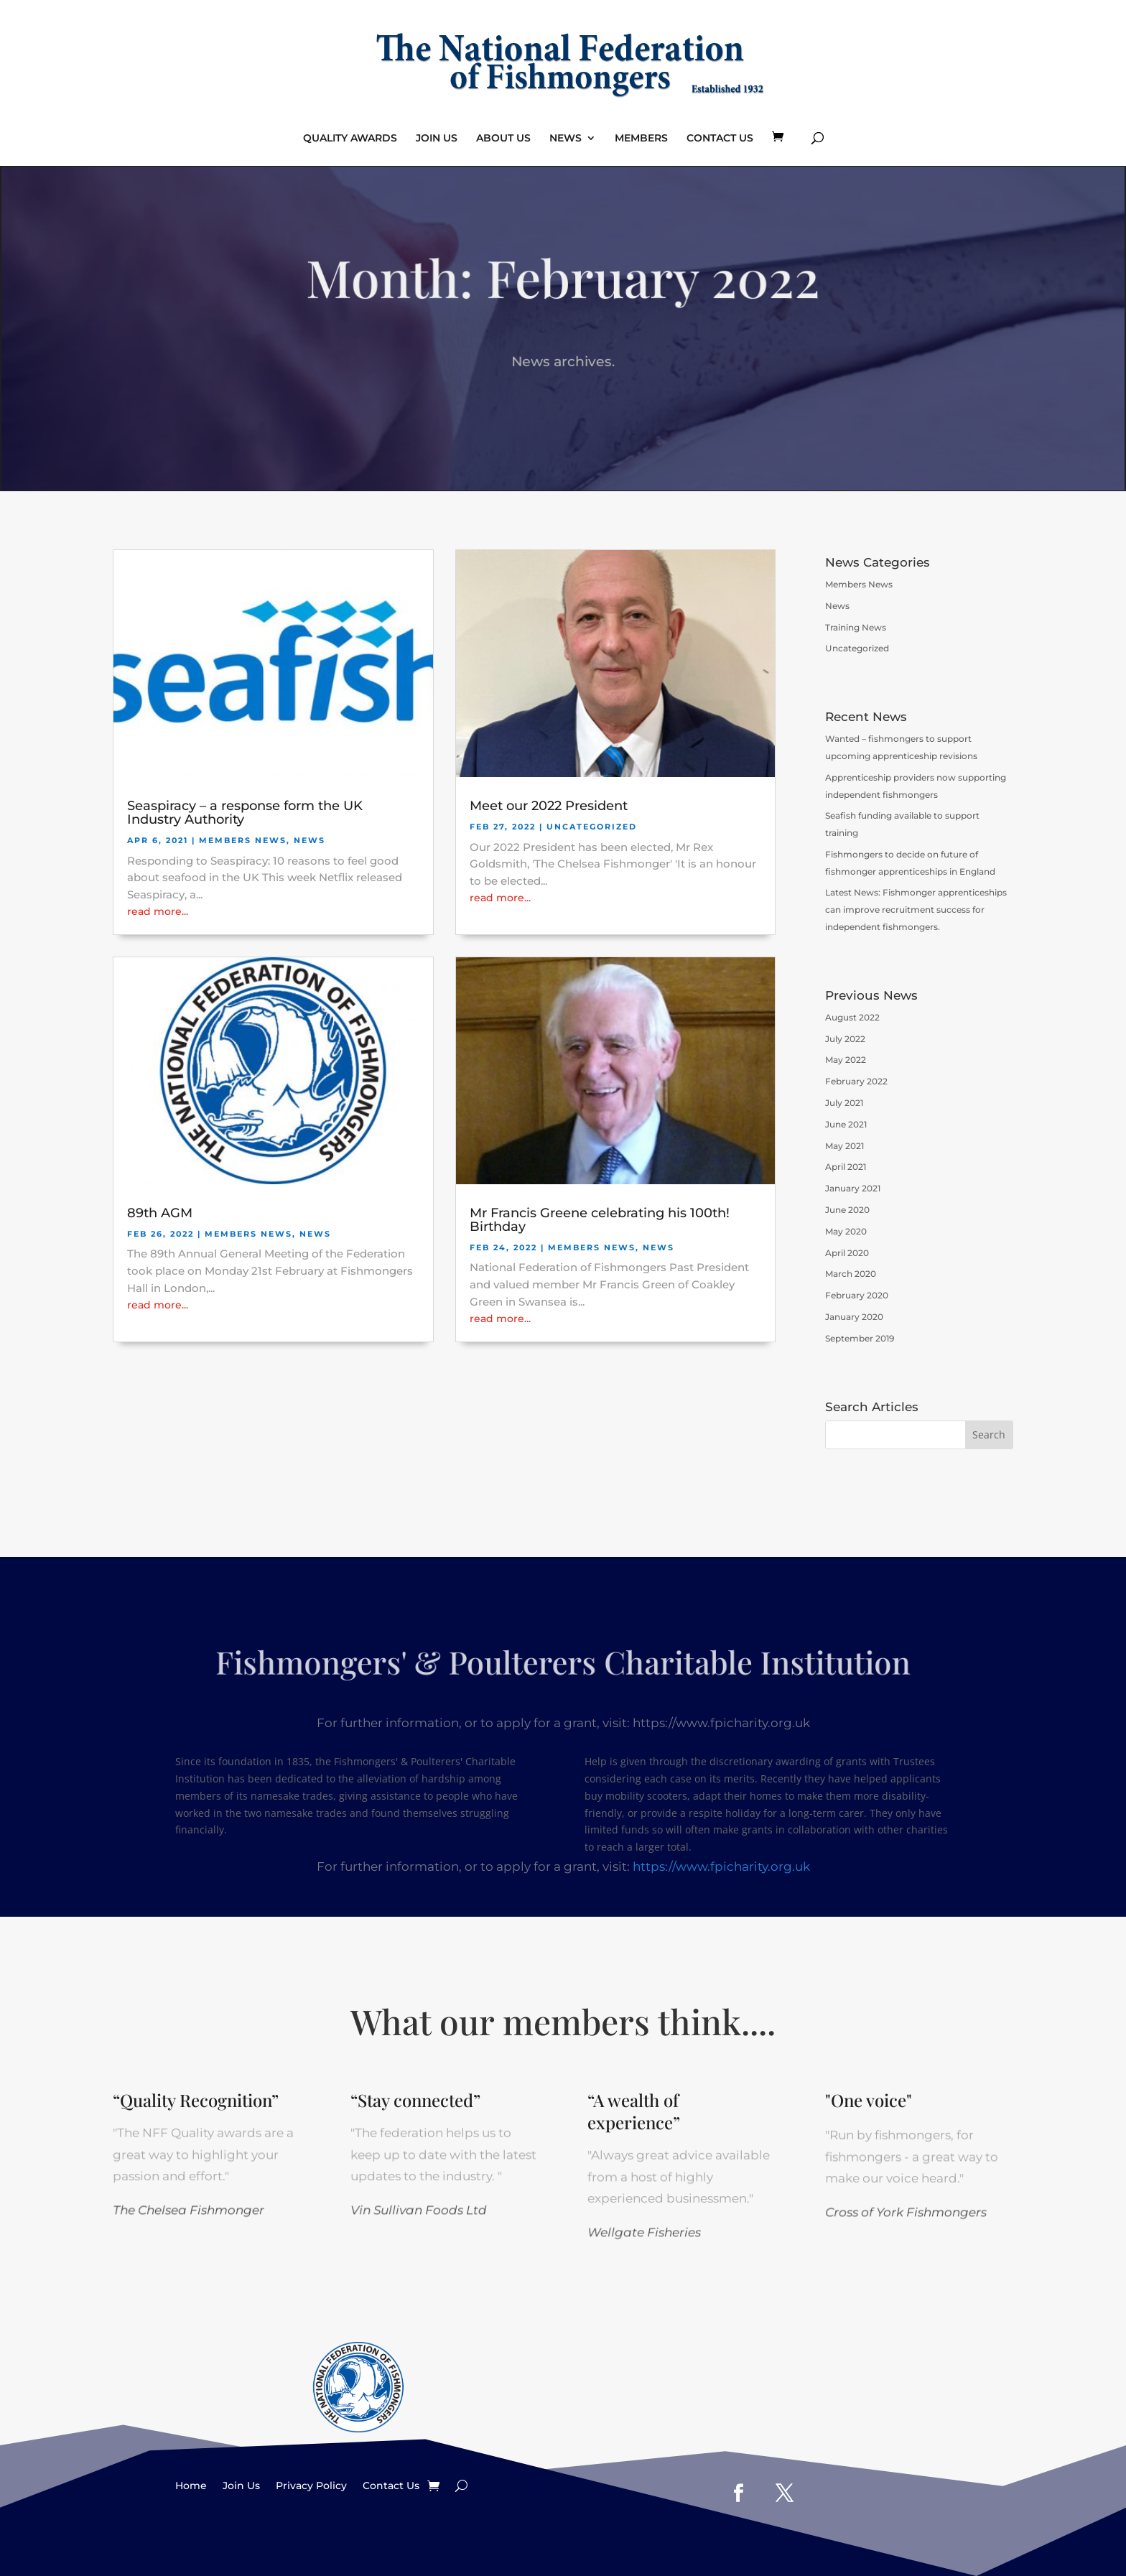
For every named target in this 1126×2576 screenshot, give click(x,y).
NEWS (565, 138)
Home (191, 2485)
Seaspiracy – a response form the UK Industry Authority (245, 812)
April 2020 (847, 1252)
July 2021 (844, 1102)
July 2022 (845, 1038)
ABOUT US (503, 138)
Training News (855, 627)
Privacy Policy (311, 2485)
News (309, 840)
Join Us (241, 2485)
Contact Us (391, 2485)
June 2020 (847, 1209)
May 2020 (846, 1231)
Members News (243, 840)
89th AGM (159, 1213)
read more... (157, 911)
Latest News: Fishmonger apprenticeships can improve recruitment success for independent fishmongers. (916, 909)
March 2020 (850, 1273)
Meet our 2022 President (549, 806)
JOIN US (436, 138)
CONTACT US (720, 138)
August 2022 (852, 1017)
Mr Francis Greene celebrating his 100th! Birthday (600, 1219)
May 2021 (844, 1145)
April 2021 (845, 1166)
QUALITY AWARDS (350, 138)
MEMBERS (641, 138)
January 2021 (852, 1188)
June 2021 (846, 1124)
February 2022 (856, 1081)
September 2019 (859, 1338)
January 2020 (854, 1316)
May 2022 (845, 1059)
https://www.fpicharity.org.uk (721, 1865)
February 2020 (856, 1295)
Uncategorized (591, 827)
